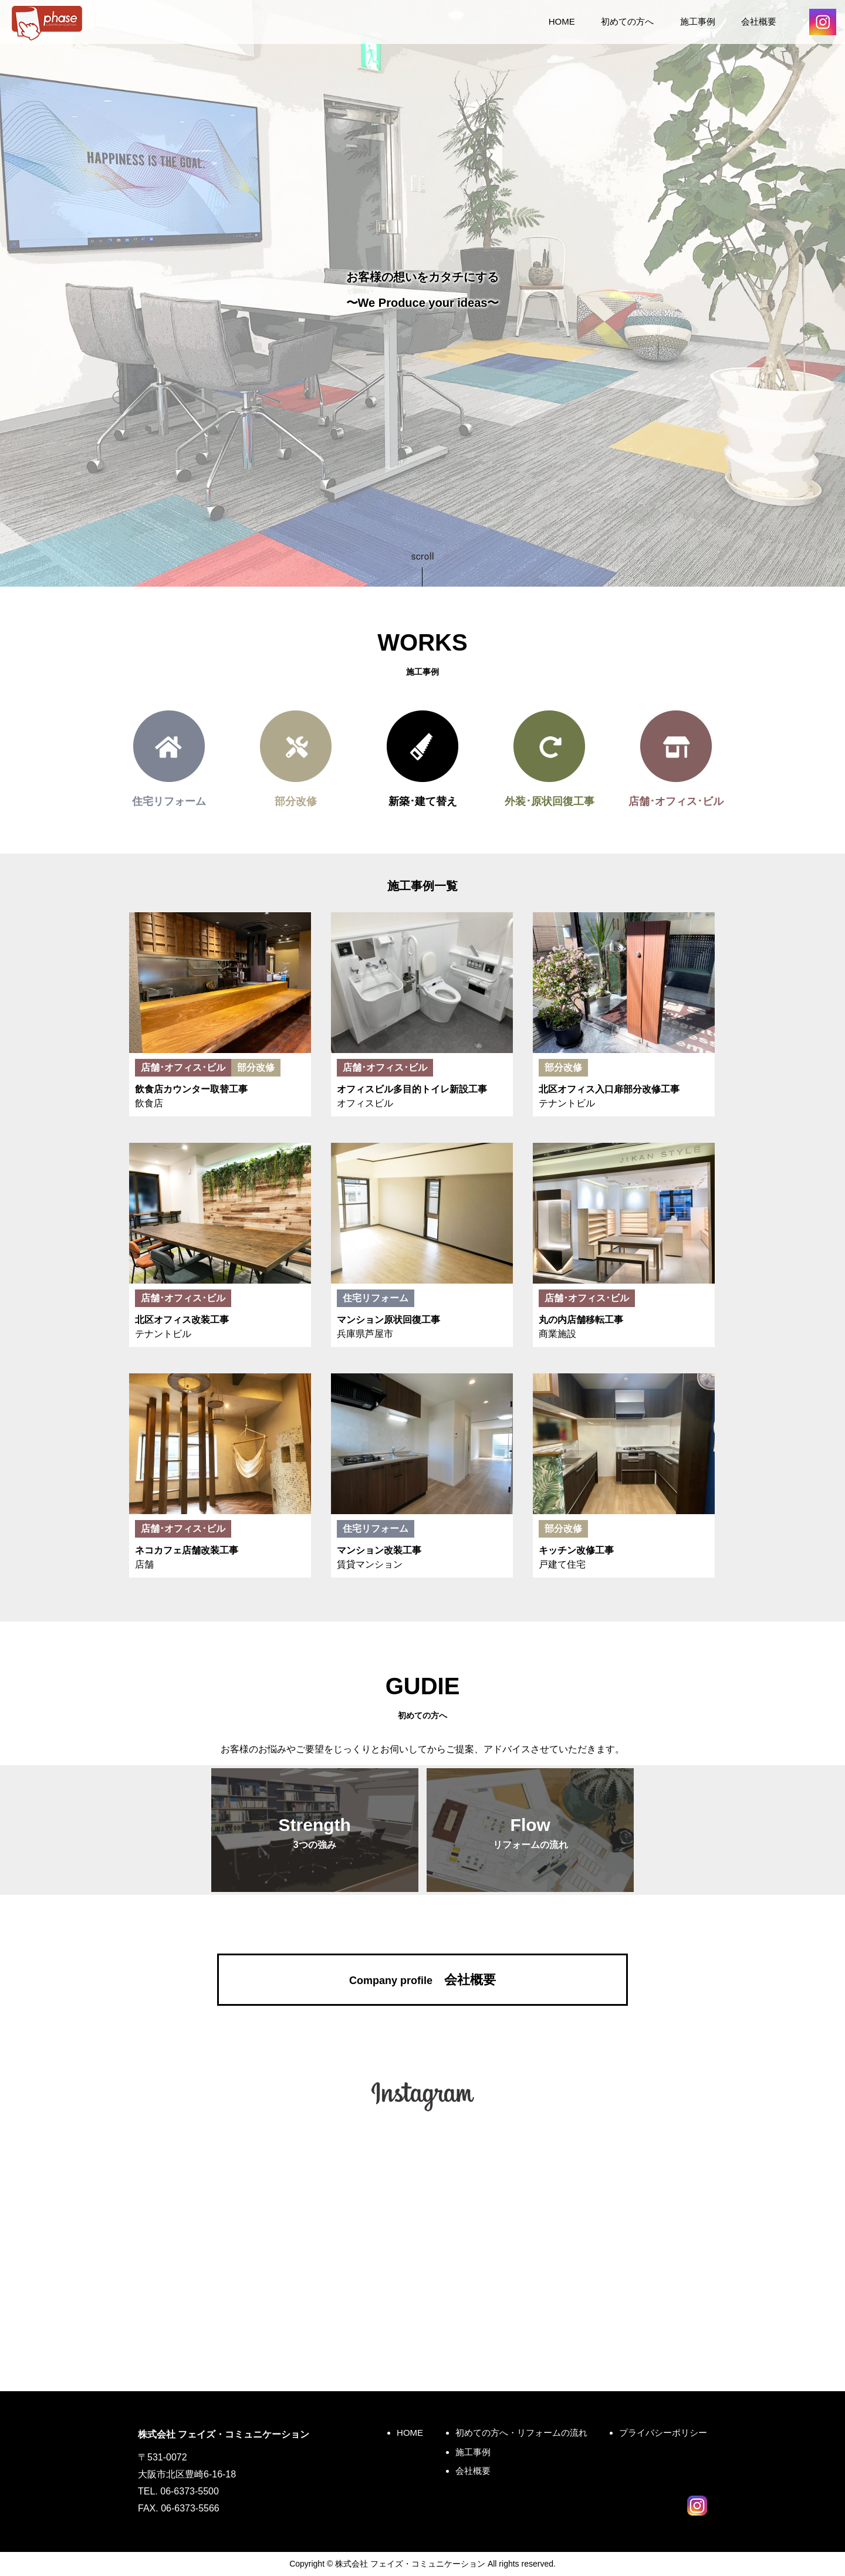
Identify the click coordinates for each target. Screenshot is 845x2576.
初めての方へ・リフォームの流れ (521, 2433)
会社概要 (758, 21)
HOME (562, 21)
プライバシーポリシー (663, 2433)
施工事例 (697, 21)
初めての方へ (627, 21)
